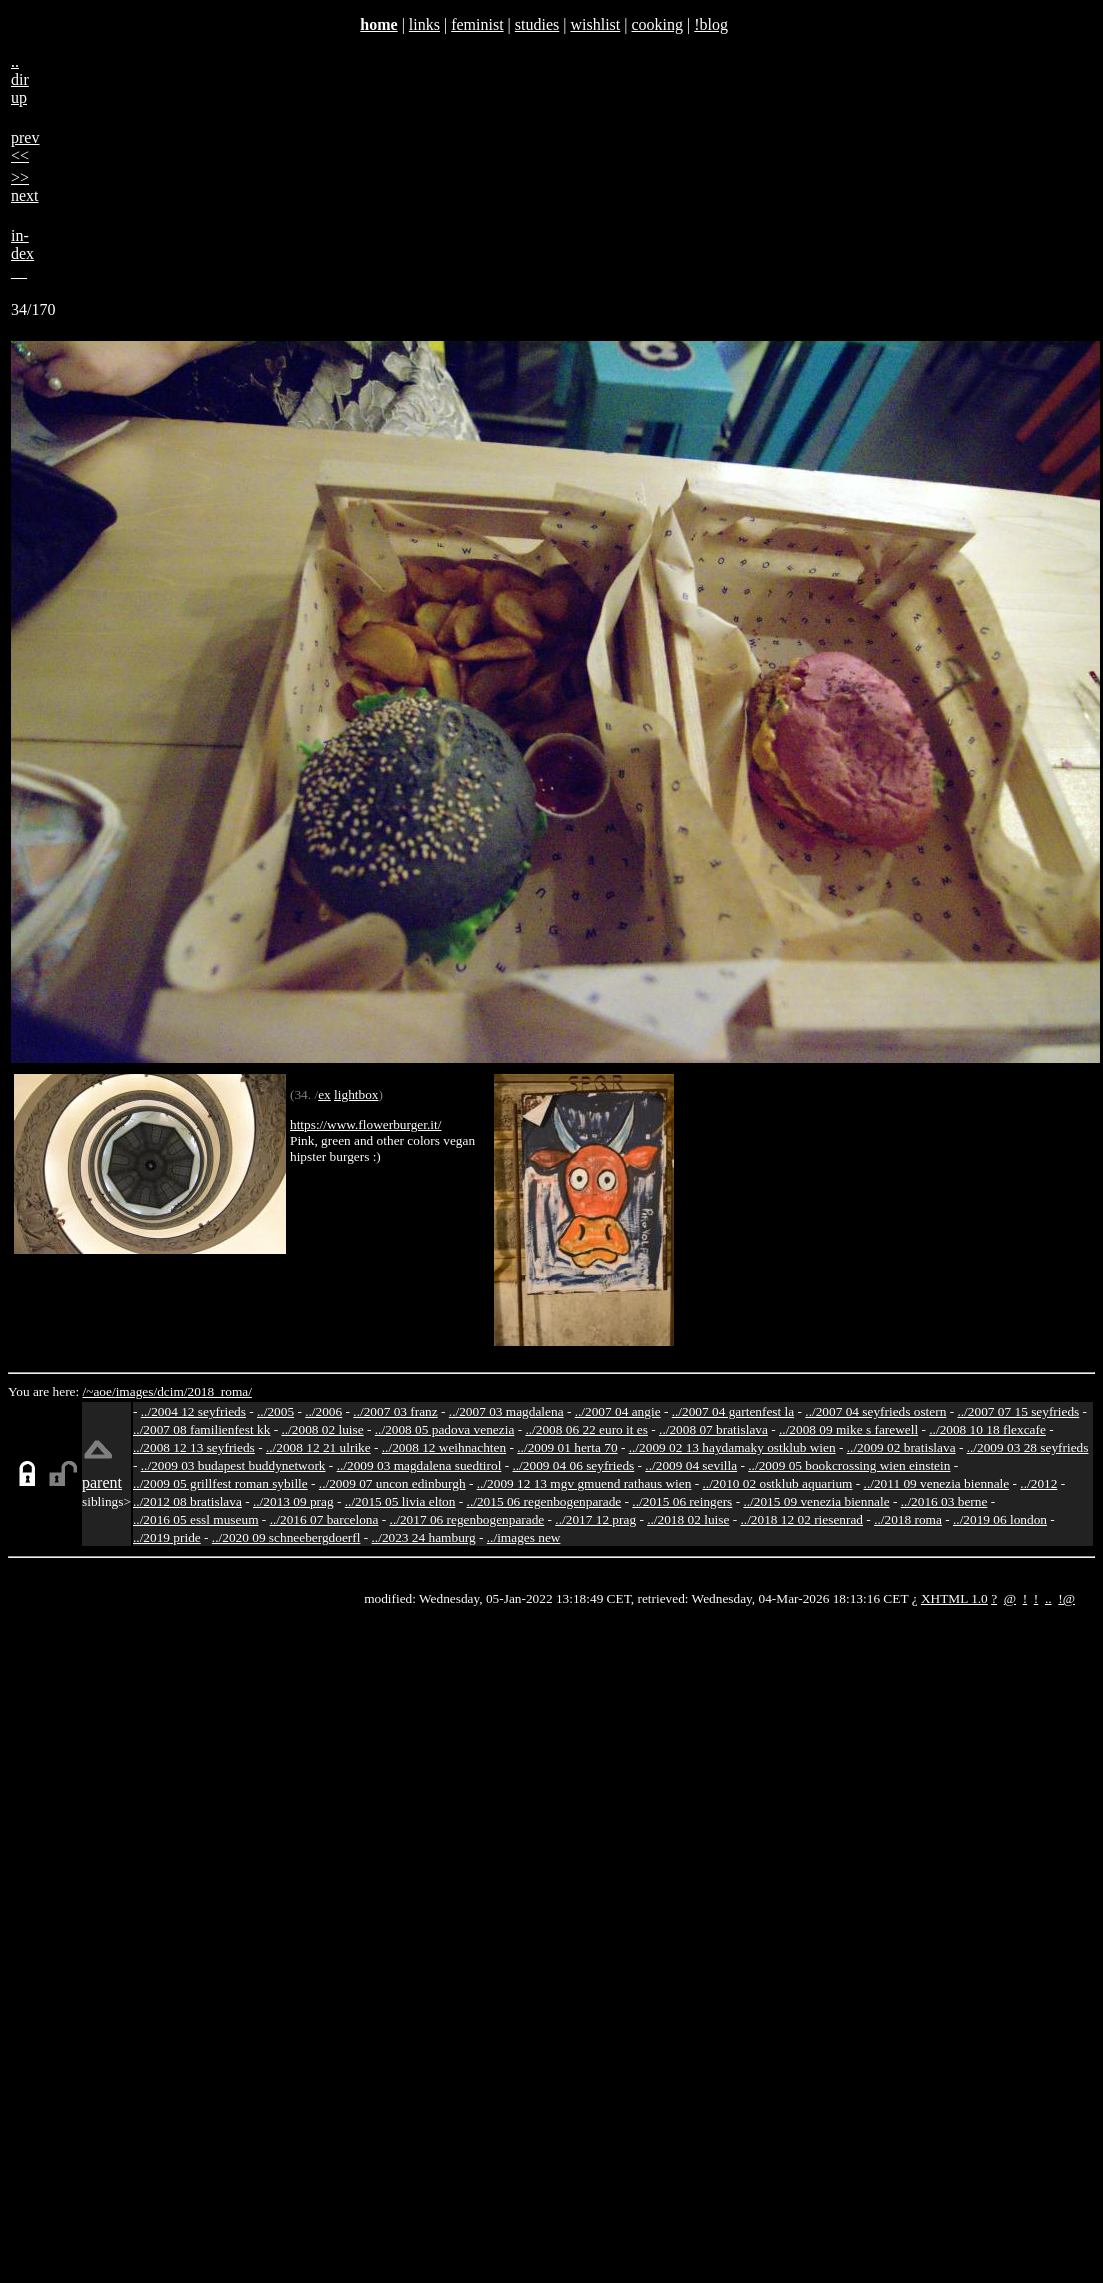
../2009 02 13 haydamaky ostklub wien (732, 1447)
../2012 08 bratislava (187, 1501)
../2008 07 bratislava (713, 1429)
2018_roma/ (219, 1391)
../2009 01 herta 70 (567, 1447)
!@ (1066, 1598)
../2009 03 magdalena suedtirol (419, 1465)
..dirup (20, 79)
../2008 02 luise (322, 1429)
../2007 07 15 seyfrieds (1018, 1411)
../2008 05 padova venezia (445, 1429)
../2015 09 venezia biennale (816, 1501)
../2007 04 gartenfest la (733, 1411)
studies (537, 24)
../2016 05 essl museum (196, 1519)
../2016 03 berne (944, 1501)
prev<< (25, 146)
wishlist (595, 24)
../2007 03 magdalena (506, 1411)
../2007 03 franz (395, 1411)
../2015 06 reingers (682, 1501)
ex (324, 1094)
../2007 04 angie (618, 1411)
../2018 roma (908, 1519)
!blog (711, 24)
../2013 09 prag (293, 1501)
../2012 (1038, 1483)
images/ (136, 1391)
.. (1048, 1598)
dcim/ (172, 1391)
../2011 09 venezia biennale (937, 1483)
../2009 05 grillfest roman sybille (220, 1483)
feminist (477, 24)
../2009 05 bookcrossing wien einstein (849, 1465)
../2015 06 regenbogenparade (544, 1501)
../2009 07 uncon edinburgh (392, 1483)
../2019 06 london (1000, 1519)
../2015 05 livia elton (400, 1501)
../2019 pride (167, 1537)
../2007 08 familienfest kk (201, 1429)
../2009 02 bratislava (901, 1447)
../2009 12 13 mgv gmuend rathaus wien (584, 1483)
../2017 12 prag (595, 1519)
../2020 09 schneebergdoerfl (286, 1537)
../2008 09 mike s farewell (848, 1429)
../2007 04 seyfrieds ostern (875, 1411)
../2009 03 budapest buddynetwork (233, 1465)
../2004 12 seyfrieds (193, 1411)
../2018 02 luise (688, 1519)
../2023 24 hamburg (424, 1537)
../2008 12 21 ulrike (318, 1447)
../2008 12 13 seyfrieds (194, 1447)
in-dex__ (22, 253)
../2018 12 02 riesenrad (801, 1519)
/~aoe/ (99, 1391)
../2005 (275, 1411)
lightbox (356, 1094)
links (424, 24)
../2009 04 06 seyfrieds (573, 1465)
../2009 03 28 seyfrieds (1028, 1447)
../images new (524, 1537)
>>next (25, 186)
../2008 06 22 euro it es (586, 1429)
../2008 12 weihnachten (444, 1447)
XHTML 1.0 (954, 1598)
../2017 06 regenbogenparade (467, 1519)
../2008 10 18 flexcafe (987, 1429)
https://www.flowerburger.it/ (365, 1124)
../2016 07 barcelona (324, 1519)
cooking (657, 24)
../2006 (323, 1411)
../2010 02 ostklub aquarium (778, 1483)
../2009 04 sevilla (691, 1465)
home (378, 24)
